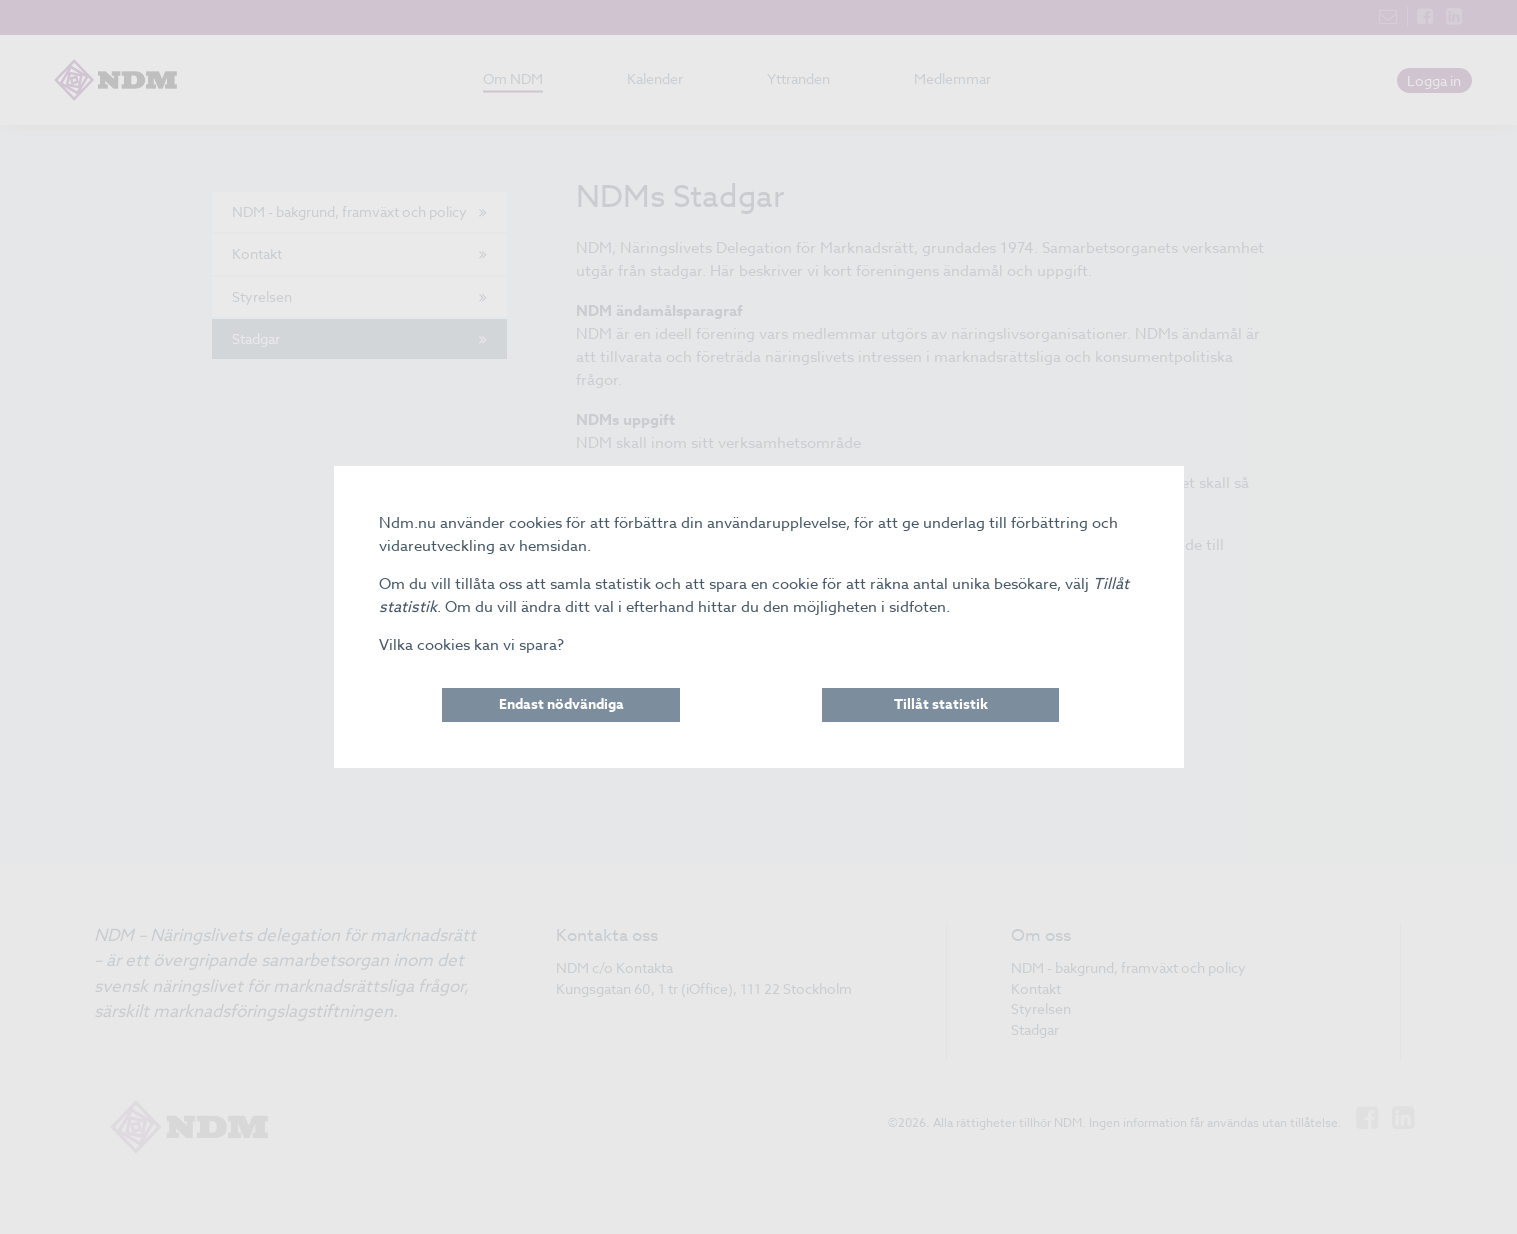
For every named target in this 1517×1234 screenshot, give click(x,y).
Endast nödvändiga (561, 704)
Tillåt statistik (941, 704)
